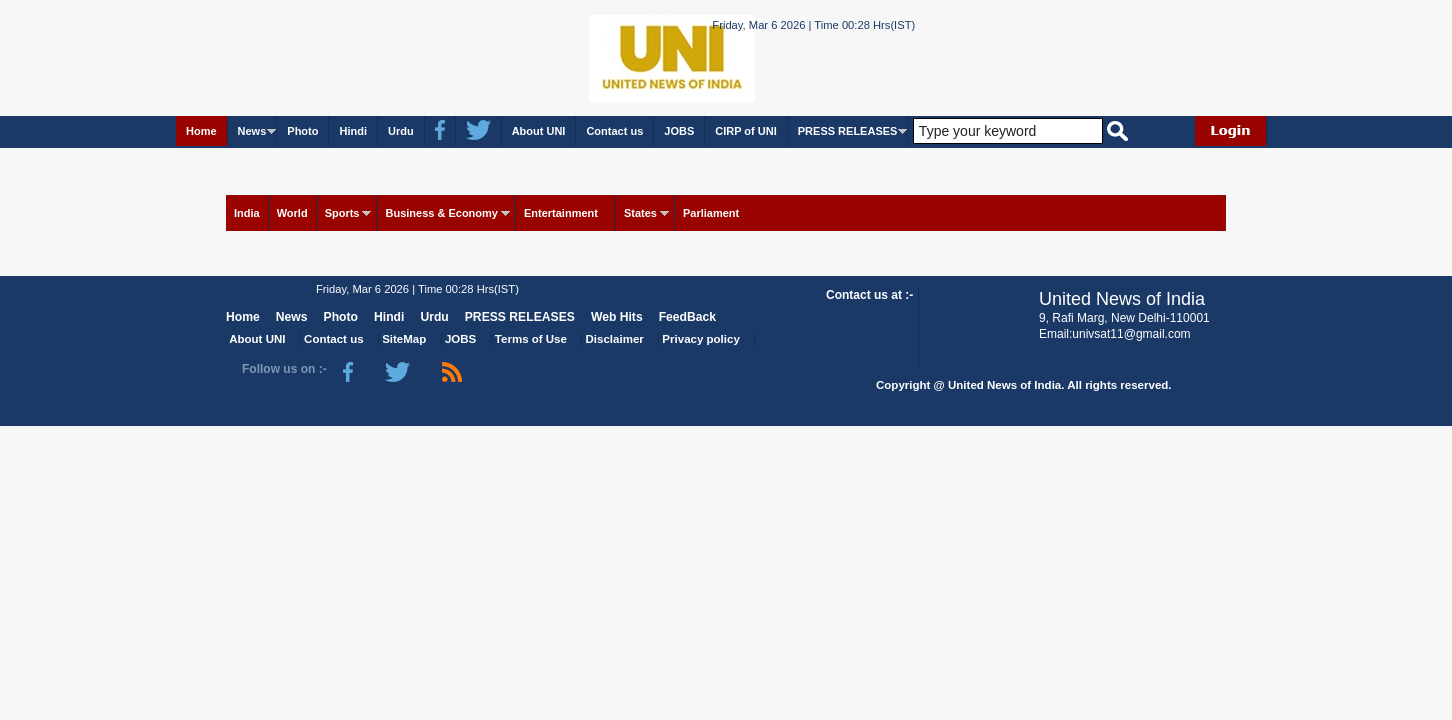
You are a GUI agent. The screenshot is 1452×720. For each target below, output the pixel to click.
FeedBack (687, 317)
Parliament (711, 213)
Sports (342, 213)
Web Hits (617, 317)
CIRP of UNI (746, 131)
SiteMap (404, 339)
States (640, 213)
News (252, 131)
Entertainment (561, 213)
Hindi (353, 131)
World (292, 213)
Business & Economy (441, 213)
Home (201, 131)
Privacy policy (700, 339)
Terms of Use (531, 339)
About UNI (539, 131)
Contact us (614, 131)
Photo (302, 131)
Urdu (401, 131)
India (247, 213)
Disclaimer (615, 339)
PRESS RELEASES (848, 131)
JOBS (679, 131)
